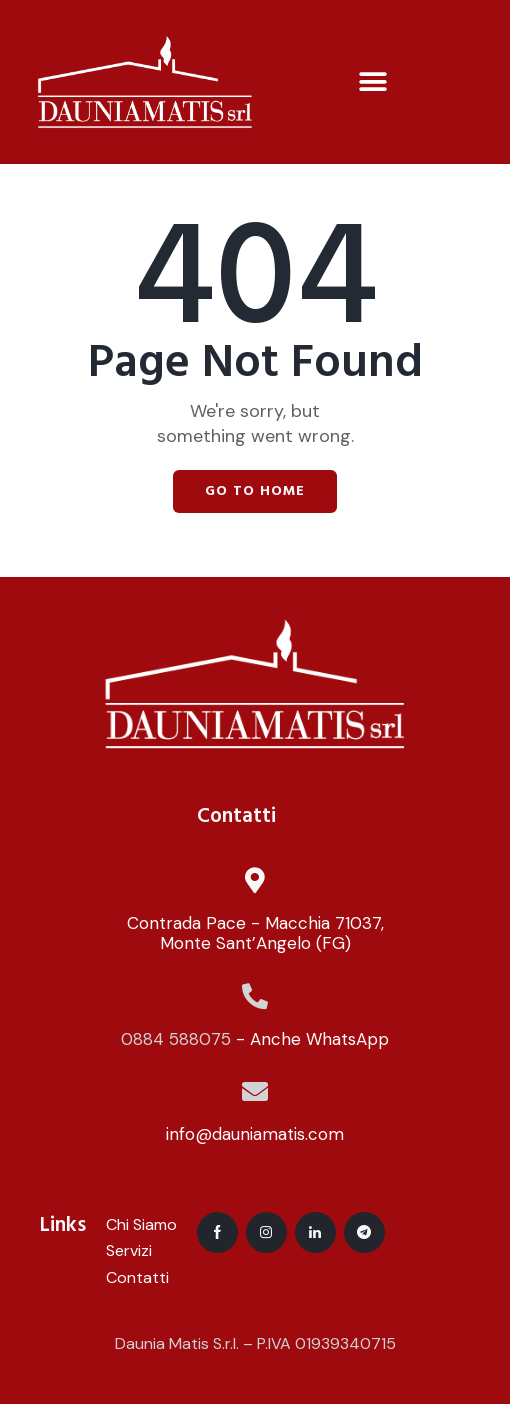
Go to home (255, 491)
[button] (372, 81)
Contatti (137, 1277)
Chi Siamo (141, 1224)
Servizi (129, 1250)
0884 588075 (176, 1039)
